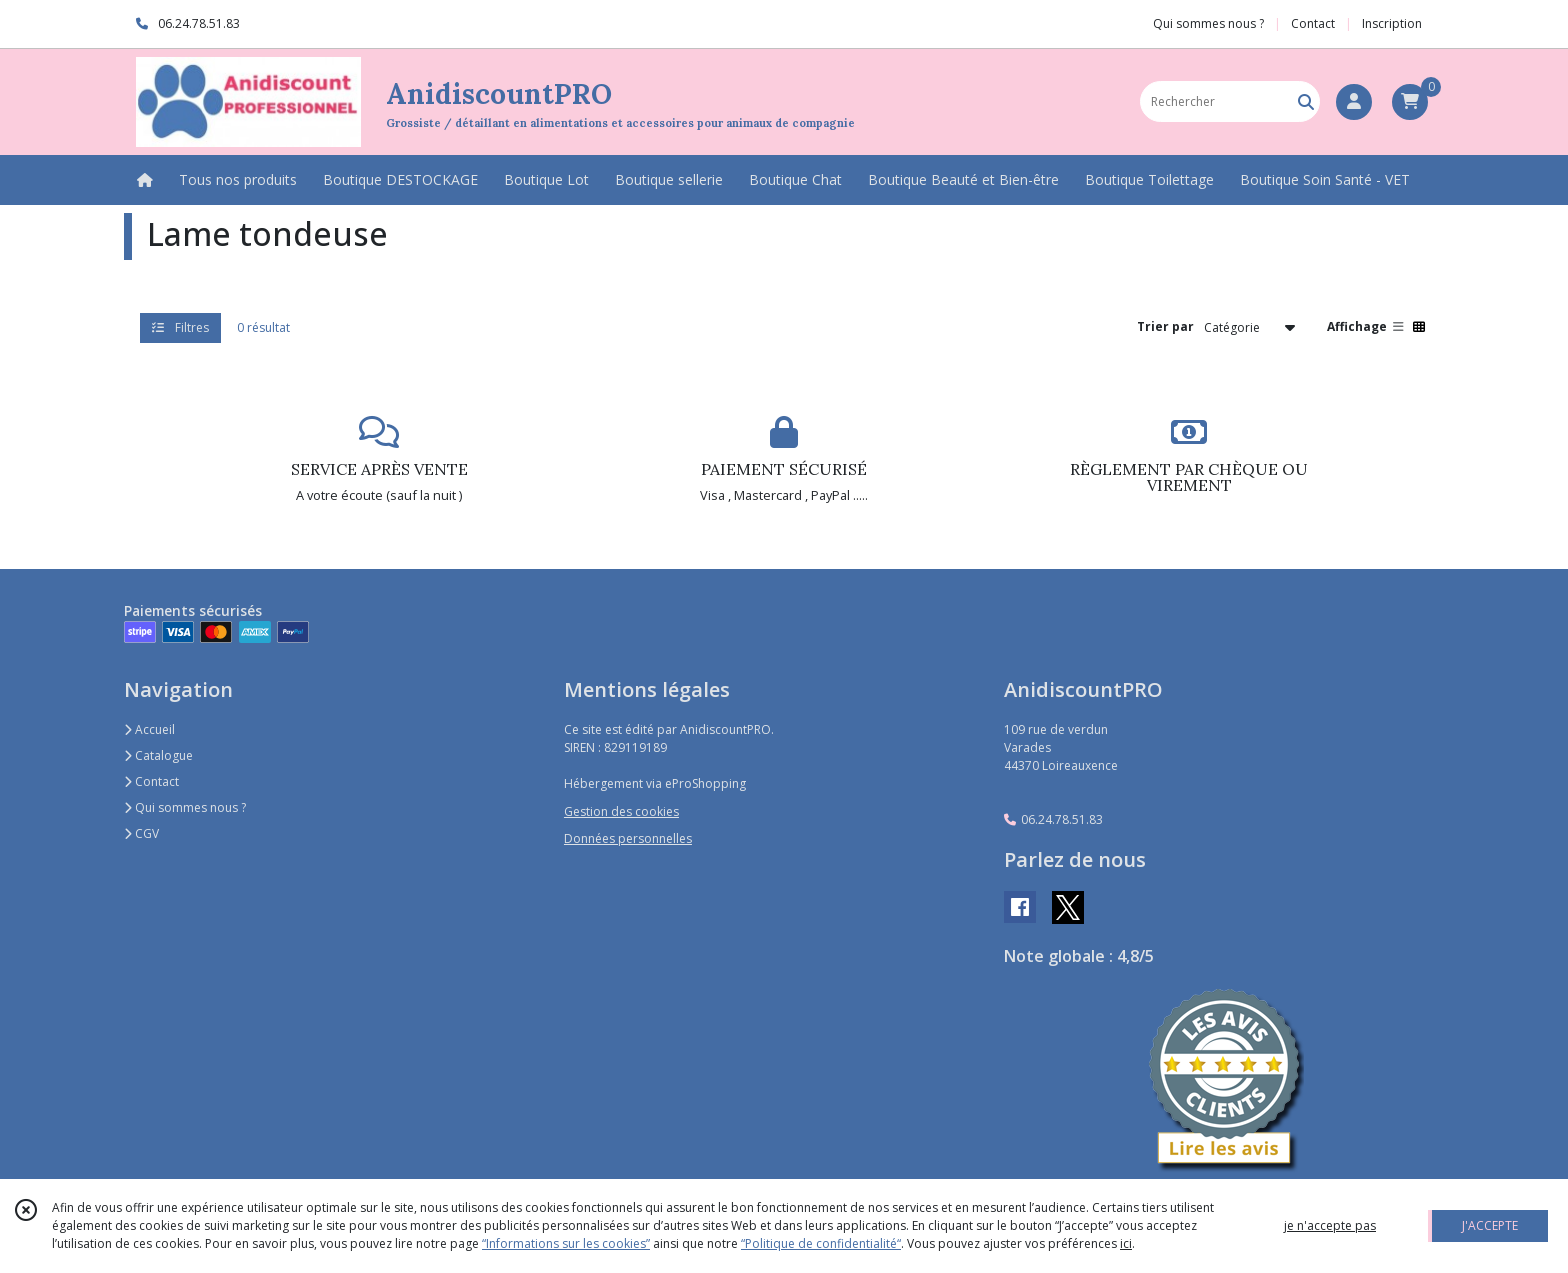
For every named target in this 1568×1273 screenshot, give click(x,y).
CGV (141, 833)
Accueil (149, 729)
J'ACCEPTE (1490, 1225)
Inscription (1392, 23)
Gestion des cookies (621, 811)
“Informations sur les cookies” (566, 1243)
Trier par (1165, 326)
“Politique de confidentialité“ (821, 1243)
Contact (1313, 23)
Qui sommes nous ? (185, 807)
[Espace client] (1354, 102)
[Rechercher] (1306, 101)
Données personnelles (628, 838)
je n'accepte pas (1330, 1225)
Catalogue (158, 755)
